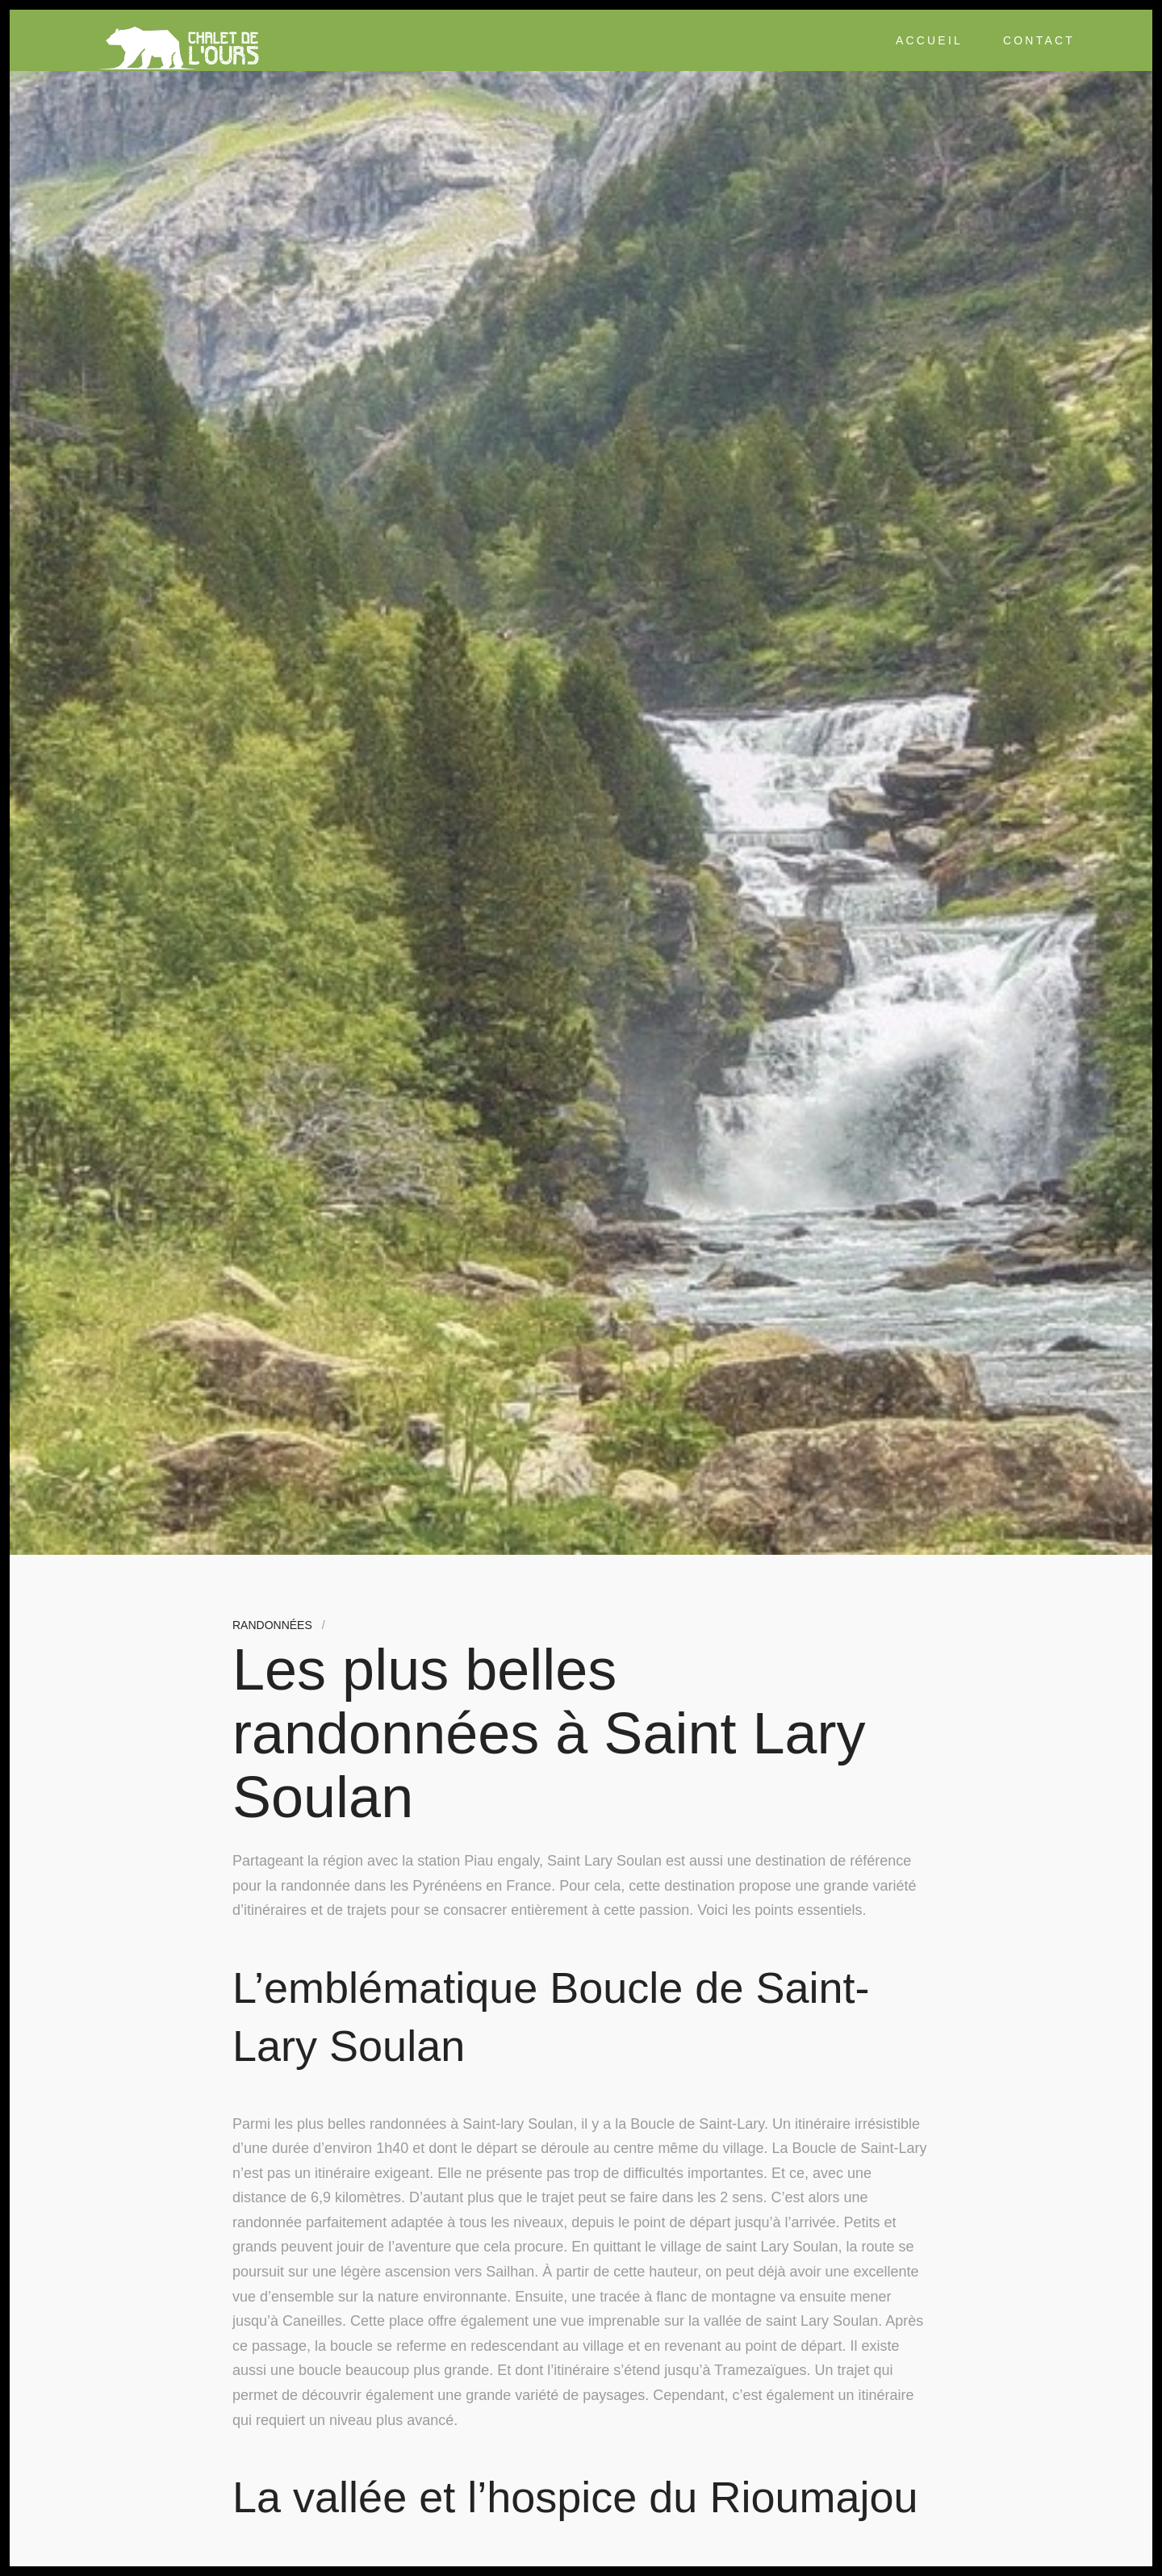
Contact (1039, 40)
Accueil (929, 40)
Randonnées (272, 1625)
